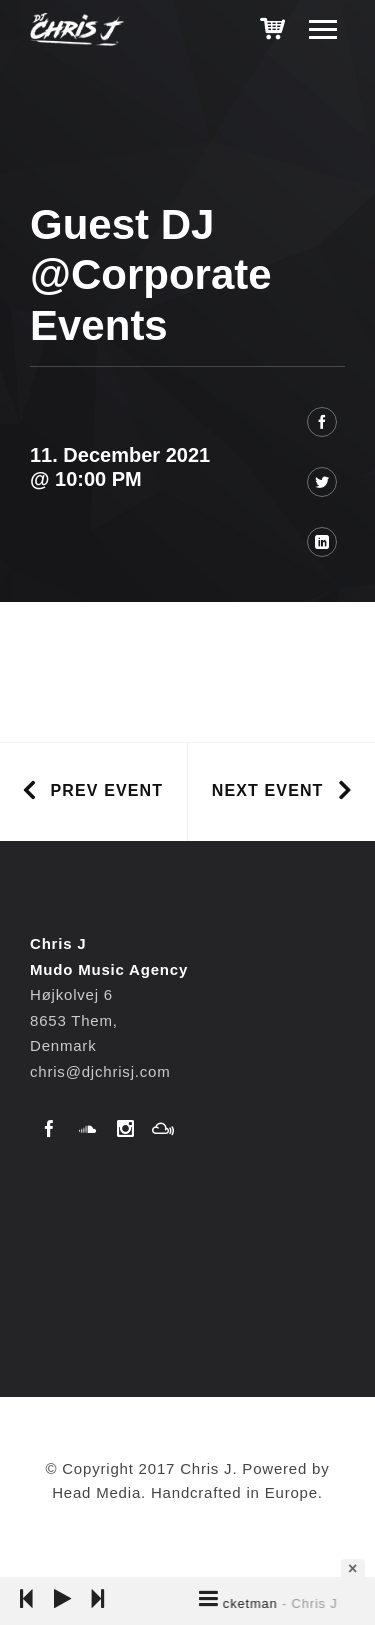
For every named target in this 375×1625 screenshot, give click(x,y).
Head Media (96, 1492)
